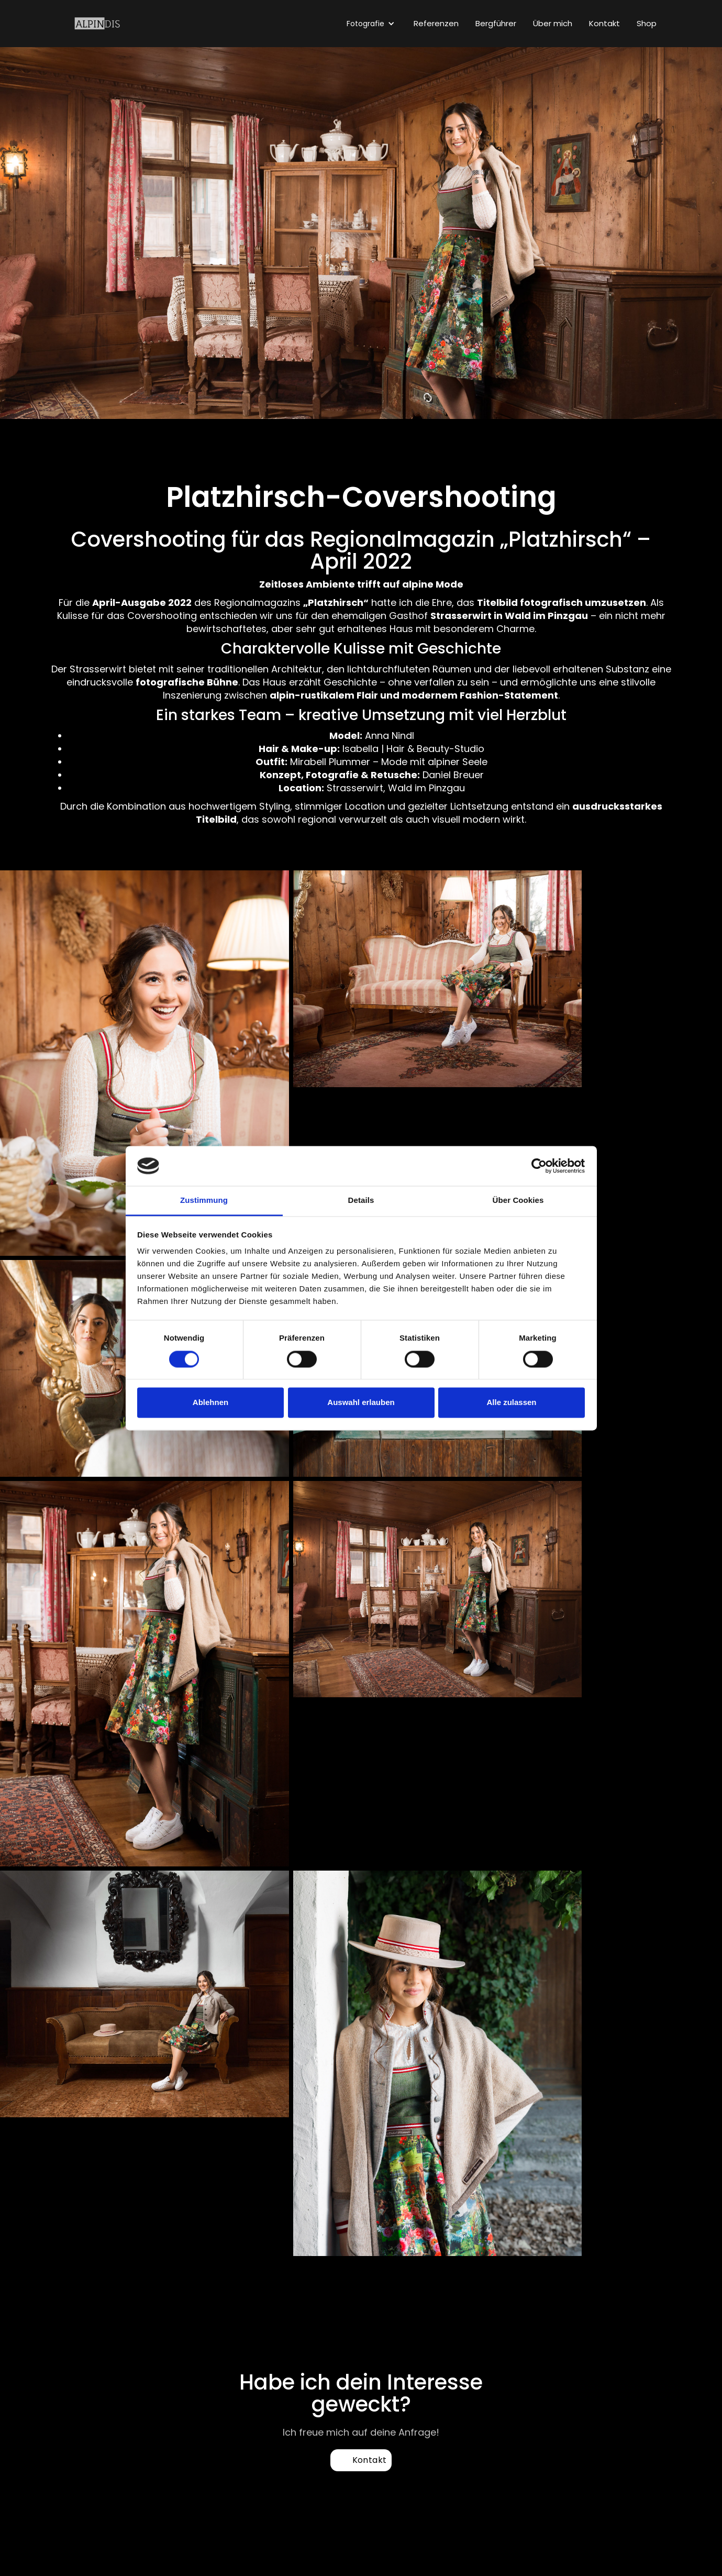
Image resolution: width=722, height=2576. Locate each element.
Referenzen (436, 23)
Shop (647, 23)
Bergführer (495, 23)
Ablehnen (210, 1402)
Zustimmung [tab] (204, 1200)
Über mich (552, 23)
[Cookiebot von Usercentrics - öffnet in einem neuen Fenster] (539, 1166)
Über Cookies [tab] (518, 1200)
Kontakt (604, 23)
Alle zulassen (511, 1402)
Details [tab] (361, 1200)
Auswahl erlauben (360, 1402)
